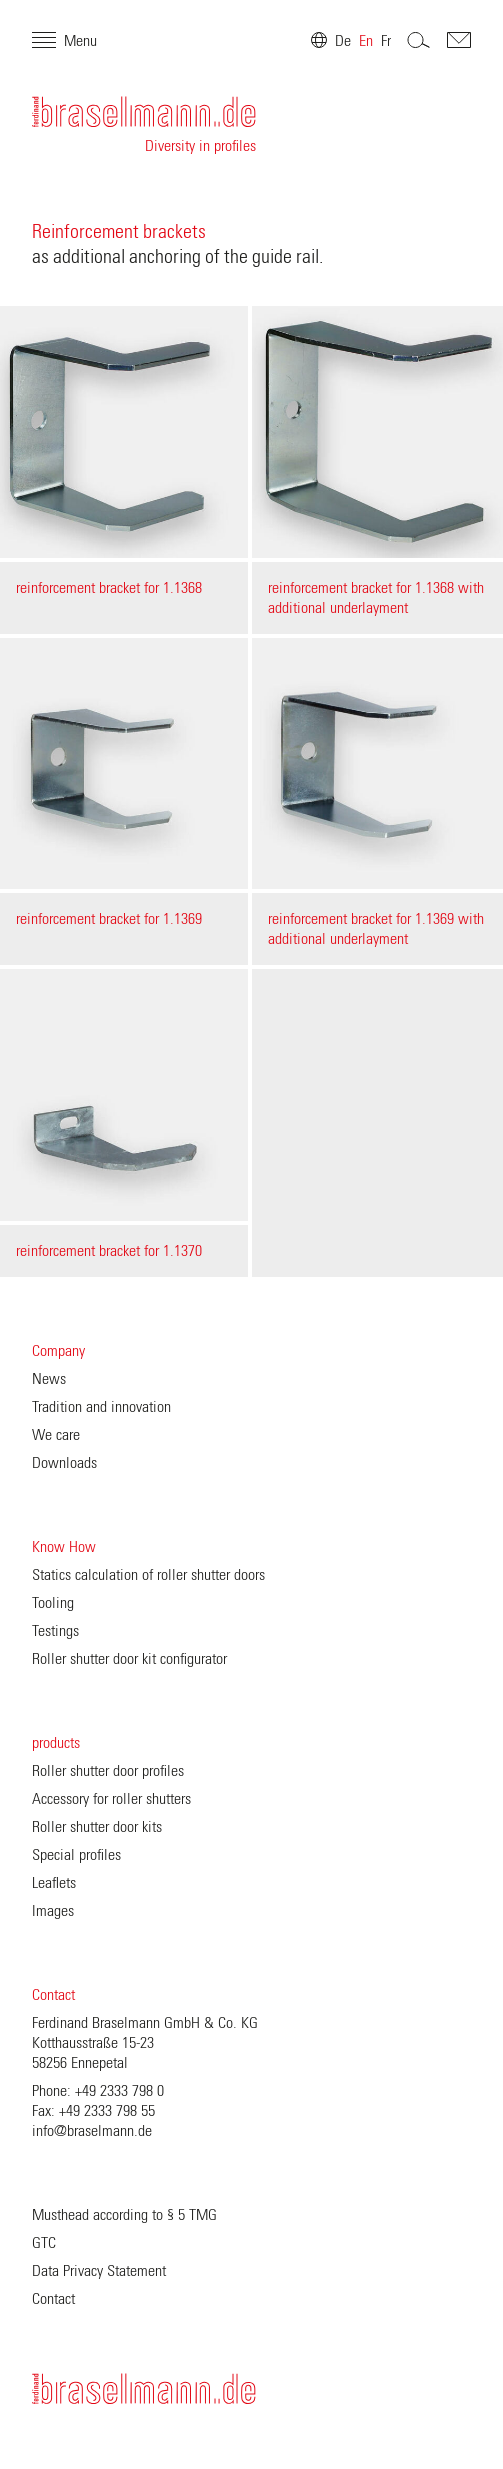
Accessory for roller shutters (111, 1799)
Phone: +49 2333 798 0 (98, 2091)
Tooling (53, 1603)
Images (53, 1911)
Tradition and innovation (101, 1407)
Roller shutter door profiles (108, 1771)
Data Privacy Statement (99, 2271)
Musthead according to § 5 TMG (124, 2215)
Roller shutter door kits (97, 1827)
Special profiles (76, 1855)
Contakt (459, 40)
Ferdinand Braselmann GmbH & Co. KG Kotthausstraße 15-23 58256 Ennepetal (145, 2043)
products (56, 1743)
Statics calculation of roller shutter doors (148, 1575)
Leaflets (54, 1883)
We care (56, 1435)
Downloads (64, 1463)
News (49, 1379)
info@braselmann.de (92, 2131)
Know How (64, 1547)
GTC (44, 2243)
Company (58, 1351)
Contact (53, 1995)
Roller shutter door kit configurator (129, 1659)
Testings (55, 1631)
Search (419, 40)
